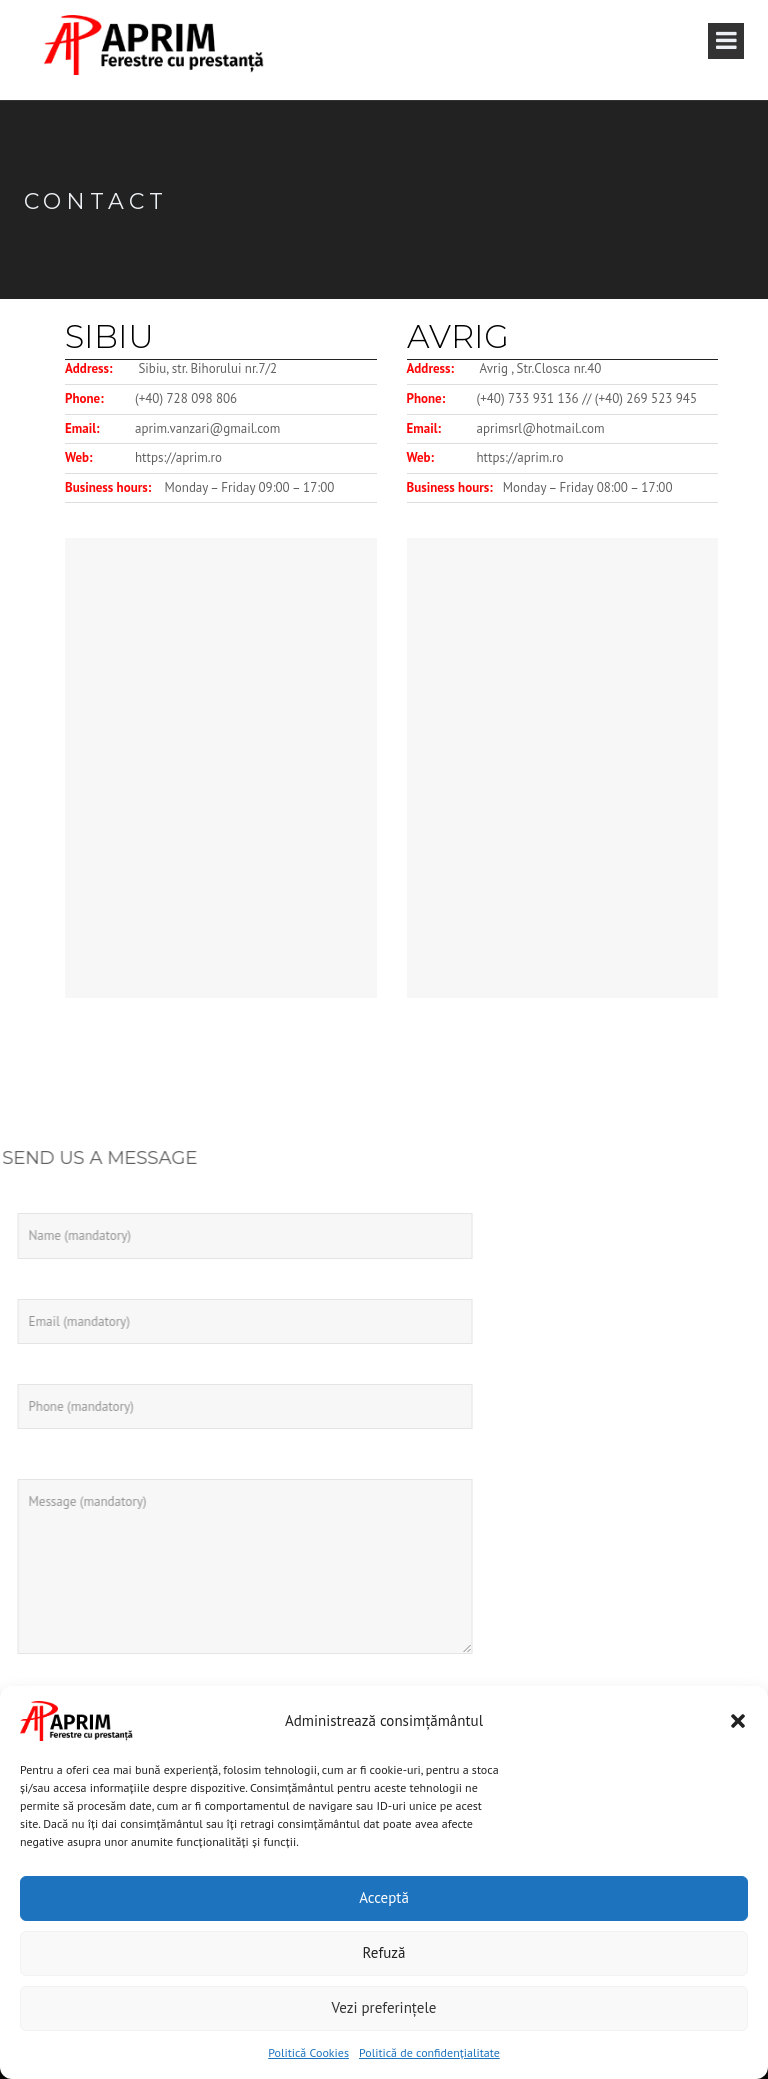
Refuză (384, 1952)
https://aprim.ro (178, 457)
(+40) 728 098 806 (186, 398)
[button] (738, 1721)
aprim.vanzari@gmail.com (207, 428)
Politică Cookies (308, 2052)
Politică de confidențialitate (429, 2052)
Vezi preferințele (384, 2007)
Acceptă (384, 1897)
